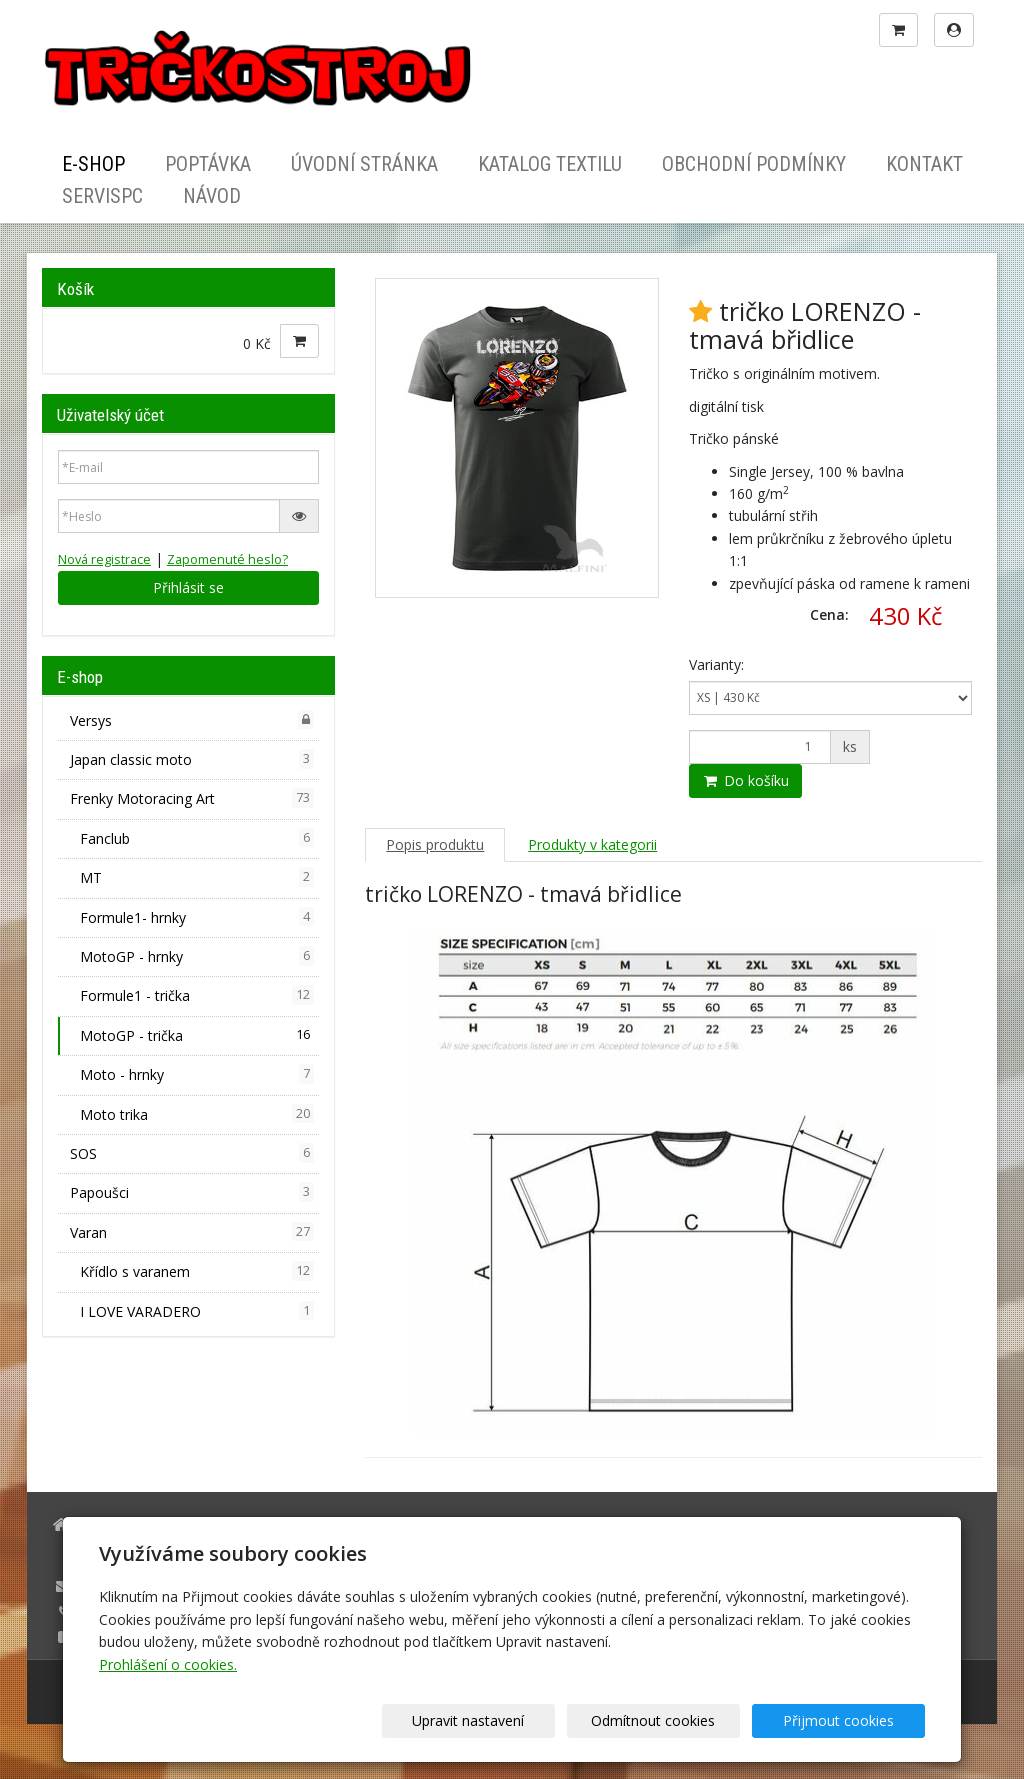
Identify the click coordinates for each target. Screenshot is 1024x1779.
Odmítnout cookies (684, 1720)
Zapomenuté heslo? (227, 559)
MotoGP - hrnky (197, 956)
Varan (192, 1232)
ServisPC (102, 196)
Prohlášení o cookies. (168, 1664)
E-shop (93, 164)
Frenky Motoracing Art (192, 798)
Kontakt (924, 164)
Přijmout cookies (848, 1720)
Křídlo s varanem (197, 1271)
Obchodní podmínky (754, 164)
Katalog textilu (550, 164)
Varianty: (716, 664)
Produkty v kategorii (592, 844)
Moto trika (197, 1114)
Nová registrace (104, 559)
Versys (192, 720)
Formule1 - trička (197, 995)
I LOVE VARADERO (197, 1311)
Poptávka (208, 164)
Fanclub (197, 838)
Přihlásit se (188, 587)
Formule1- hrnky (197, 917)
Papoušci (192, 1192)
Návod (212, 196)
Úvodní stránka (364, 164)
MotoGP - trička (197, 1035)
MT (197, 877)
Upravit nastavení (519, 1720)
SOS (192, 1153)
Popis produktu (435, 844)
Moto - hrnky (197, 1074)
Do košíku (745, 780)
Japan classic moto (192, 759)
